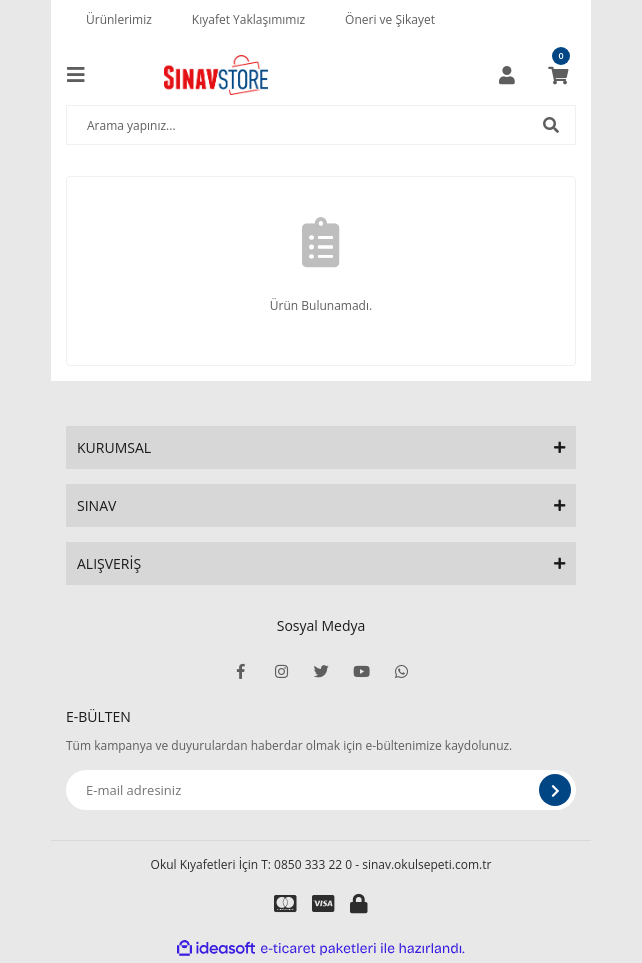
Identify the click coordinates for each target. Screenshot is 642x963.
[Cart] (558, 75)
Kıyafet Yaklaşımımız (248, 19)
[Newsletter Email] (321, 790)
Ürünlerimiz (119, 19)
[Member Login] (507, 75)
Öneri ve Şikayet (390, 19)
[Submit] (555, 790)
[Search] (321, 125)
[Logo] (216, 75)
